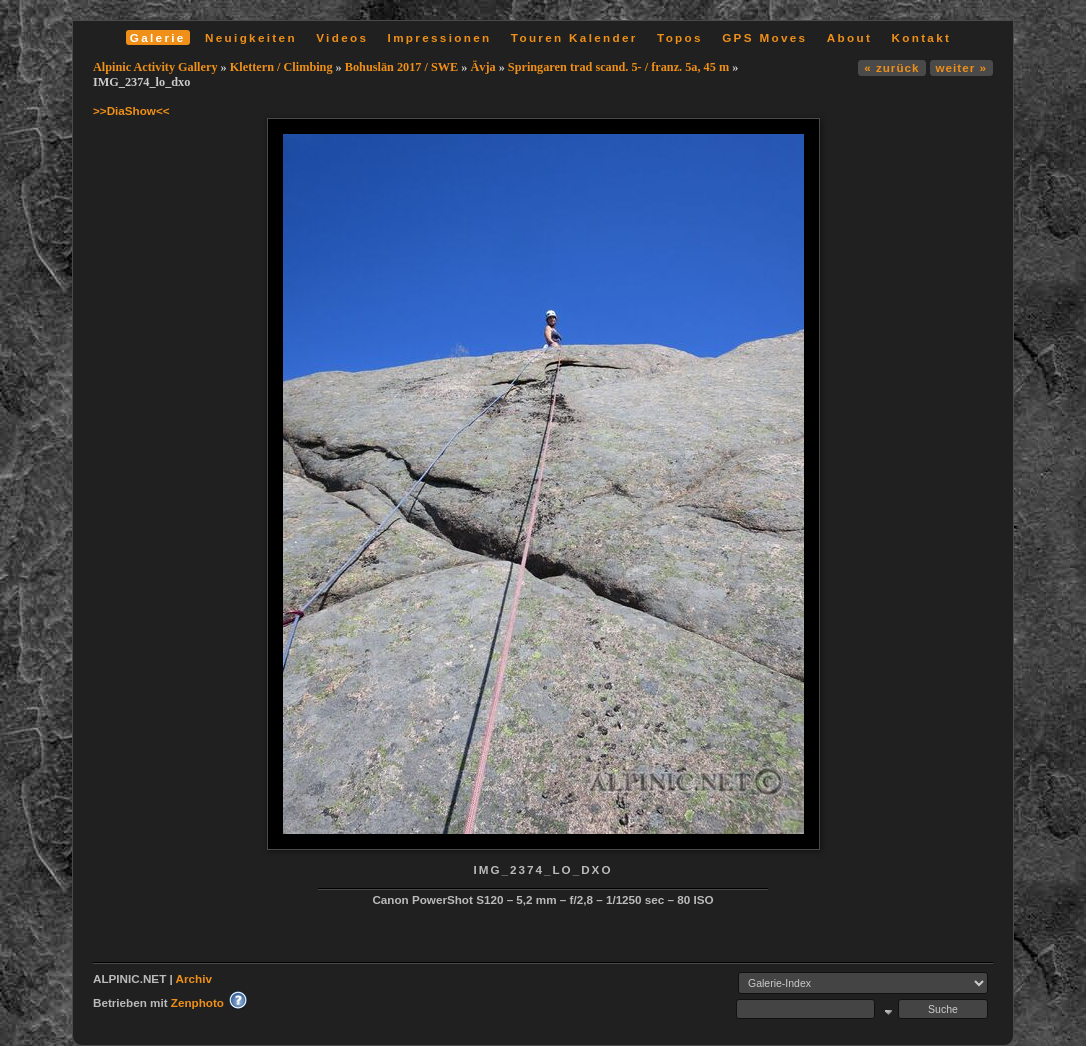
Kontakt (921, 37)
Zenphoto (197, 1002)
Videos (342, 37)
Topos (680, 37)
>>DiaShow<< (131, 110)
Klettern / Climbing (281, 67)
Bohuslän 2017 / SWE (401, 67)
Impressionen (440, 37)
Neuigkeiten (251, 37)
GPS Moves (764, 37)
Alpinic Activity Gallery (155, 67)
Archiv (194, 978)
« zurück (891, 67)
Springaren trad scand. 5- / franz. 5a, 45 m (618, 67)
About (849, 37)
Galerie (158, 37)
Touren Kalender (574, 37)
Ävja (482, 67)
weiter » (961, 67)
